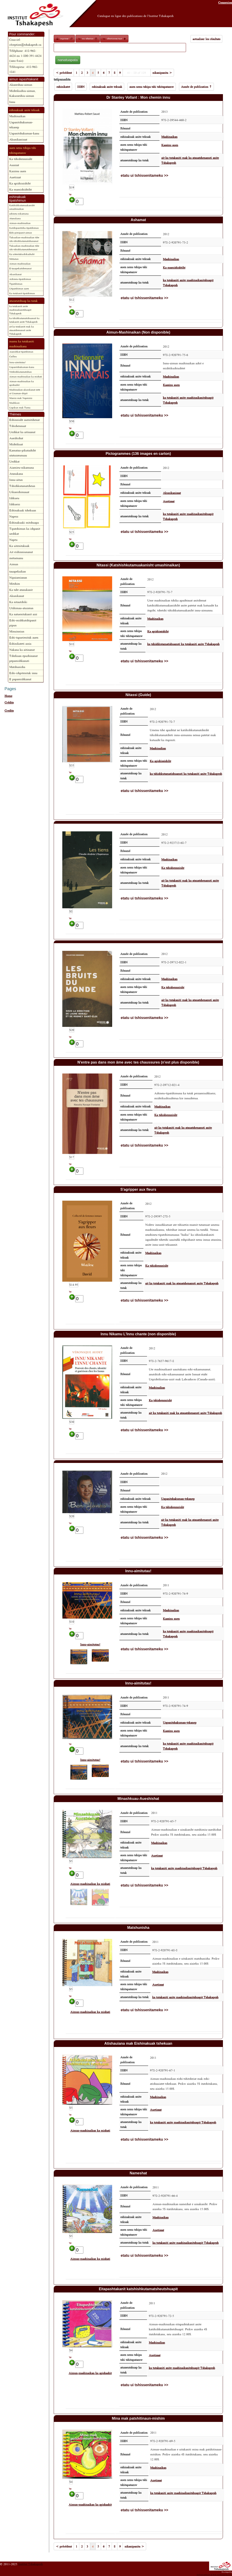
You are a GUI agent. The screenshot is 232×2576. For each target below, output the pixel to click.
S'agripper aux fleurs (138, 1189)
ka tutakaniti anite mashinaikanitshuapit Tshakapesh (184, 1868)
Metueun (14, 259)
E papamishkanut (20, 679)
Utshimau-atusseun (21, 608)
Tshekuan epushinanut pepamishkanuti (23, 658)
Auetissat (168, 501)
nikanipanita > (162, 72)
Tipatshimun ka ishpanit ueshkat (24, 531)
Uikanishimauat (19, 491)
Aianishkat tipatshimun (21, 351)
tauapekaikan (17, 571)
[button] (64, 38)
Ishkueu (14, 498)
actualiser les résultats (206, 38)
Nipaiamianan (18, 577)
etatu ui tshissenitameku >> (144, 175)
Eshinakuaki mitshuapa (24, 522)
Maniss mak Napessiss (20, 398)
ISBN (81, 86)
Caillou (13, 356)
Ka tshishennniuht (172, 867)
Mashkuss (14, 403)
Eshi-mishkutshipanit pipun (22, 623)
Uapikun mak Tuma (19, 407)
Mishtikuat (16, 444)
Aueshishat (16, 438)
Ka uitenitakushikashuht (21, 254)
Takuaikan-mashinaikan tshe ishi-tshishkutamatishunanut (24, 239)
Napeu (13, 539)
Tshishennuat (17, 425)
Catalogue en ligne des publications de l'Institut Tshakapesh (135, 15)
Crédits (9, 702)
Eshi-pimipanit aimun (20, 232)
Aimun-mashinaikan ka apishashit (90, 2373)
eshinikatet (63, 86)
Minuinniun (16, 631)
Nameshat (138, 2173)
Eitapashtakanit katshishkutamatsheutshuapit (138, 2289)
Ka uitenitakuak (19, 545)
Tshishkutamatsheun (22, 485)
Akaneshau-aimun (20, 84)
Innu (12, 101)
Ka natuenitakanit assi (23, 614)
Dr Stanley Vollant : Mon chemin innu (138, 97)
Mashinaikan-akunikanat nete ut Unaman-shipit (24, 391)
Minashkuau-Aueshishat (138, 1799)
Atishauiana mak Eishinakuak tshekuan (138, 2043)
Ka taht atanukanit (21, 589)
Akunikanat (15, 274)
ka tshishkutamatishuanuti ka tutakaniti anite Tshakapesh (183, 644)
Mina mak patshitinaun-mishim (138, 2418)
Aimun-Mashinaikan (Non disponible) (138, 332)
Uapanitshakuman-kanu (24, 133)
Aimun (13, 564)
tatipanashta (62, 79)
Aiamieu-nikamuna (21, 467)
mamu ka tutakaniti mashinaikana (21, 344)
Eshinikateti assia (20, 643)
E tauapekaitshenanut (20, 268)
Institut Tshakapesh (30, 2564)
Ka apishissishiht (158, 631)
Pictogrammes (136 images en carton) (138, 454)
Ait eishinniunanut (21, 551)
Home (8, 695)
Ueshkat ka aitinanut (22, 431)
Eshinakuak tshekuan (22, 510)
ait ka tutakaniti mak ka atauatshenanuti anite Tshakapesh (181, 1283)
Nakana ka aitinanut (22, 649)
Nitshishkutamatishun (20, 372)
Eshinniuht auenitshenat (24, 419)
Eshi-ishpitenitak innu (23, 672)
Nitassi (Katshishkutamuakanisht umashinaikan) (138, 565)
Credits (9, 710)
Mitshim (14, 583)
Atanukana (15, 218)
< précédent (64, 72)
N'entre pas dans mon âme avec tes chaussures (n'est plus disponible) (138, 1062)
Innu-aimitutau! (138, 1571)
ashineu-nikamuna (19, 213)
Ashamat (138, 220)
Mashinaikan (169, 136)
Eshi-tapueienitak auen (23, 637)
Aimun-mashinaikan (20, 223)
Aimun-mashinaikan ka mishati (90, 1883)
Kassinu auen (169, 145)
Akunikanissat (172, 492)
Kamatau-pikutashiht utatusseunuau (22, 453)
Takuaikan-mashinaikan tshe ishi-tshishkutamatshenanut (24, 247)
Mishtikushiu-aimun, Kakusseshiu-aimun (22, 93)
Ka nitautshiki (18, 601)
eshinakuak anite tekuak (107, 86)
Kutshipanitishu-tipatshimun (24, 228)
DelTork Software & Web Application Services (214, 2574)
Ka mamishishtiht (174, 267)
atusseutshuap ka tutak (23, 300)
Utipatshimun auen (19, 288)
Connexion (225, 2)
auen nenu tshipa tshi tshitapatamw (151, 86)
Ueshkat (14, 461)
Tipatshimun (15, 284)
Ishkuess (14, 504)
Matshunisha (138, 1928)
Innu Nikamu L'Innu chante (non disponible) (138, 1334)
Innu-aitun (16, 479)
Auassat (14, 164)
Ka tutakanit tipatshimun (22, 293)
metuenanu (16, 558)
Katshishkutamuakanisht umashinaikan (22, 207)
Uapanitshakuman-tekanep (178, 1498)
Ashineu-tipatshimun (20, 279)
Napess (13, 516)
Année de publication (194, 86)
